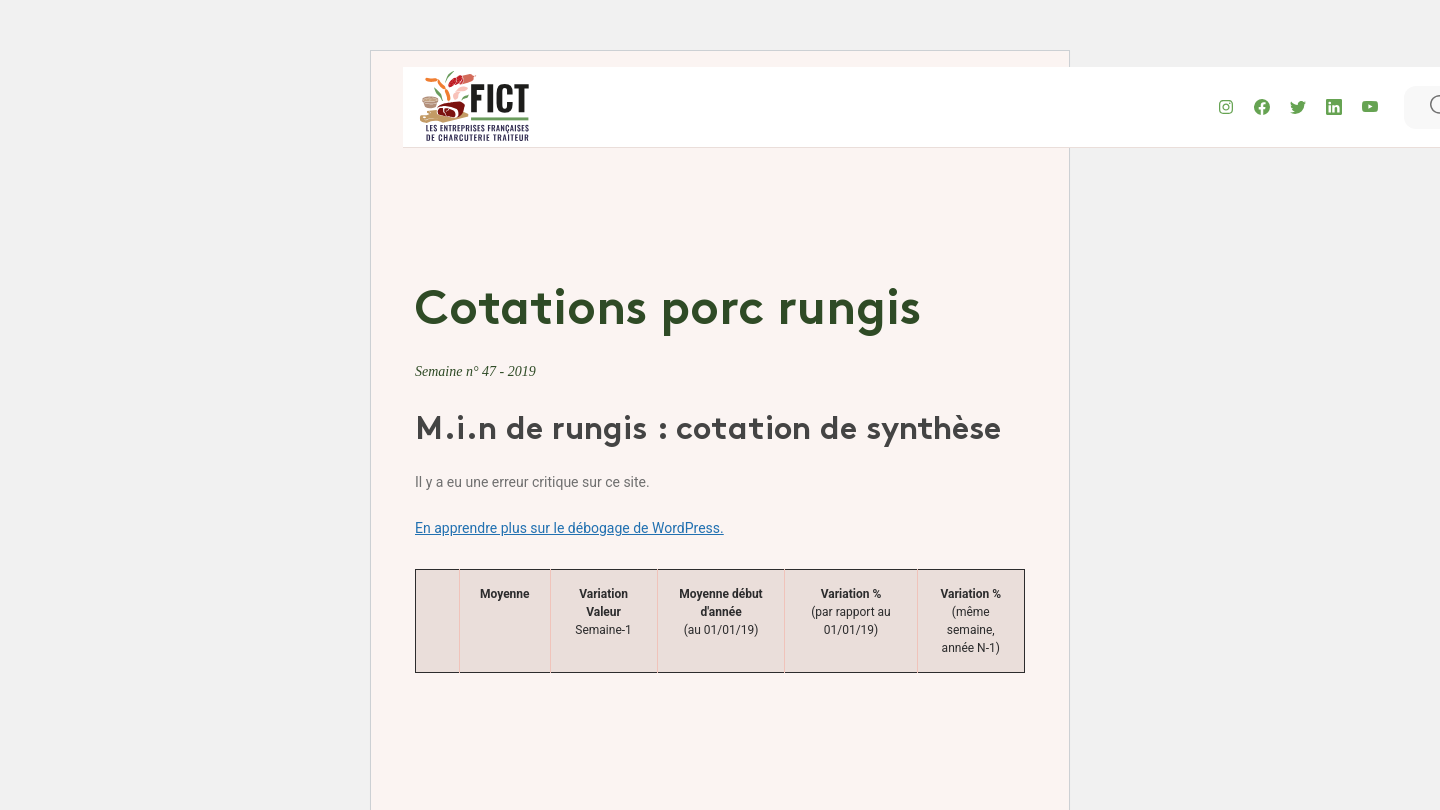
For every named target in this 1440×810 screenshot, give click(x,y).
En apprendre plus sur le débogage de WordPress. (569, 528)
